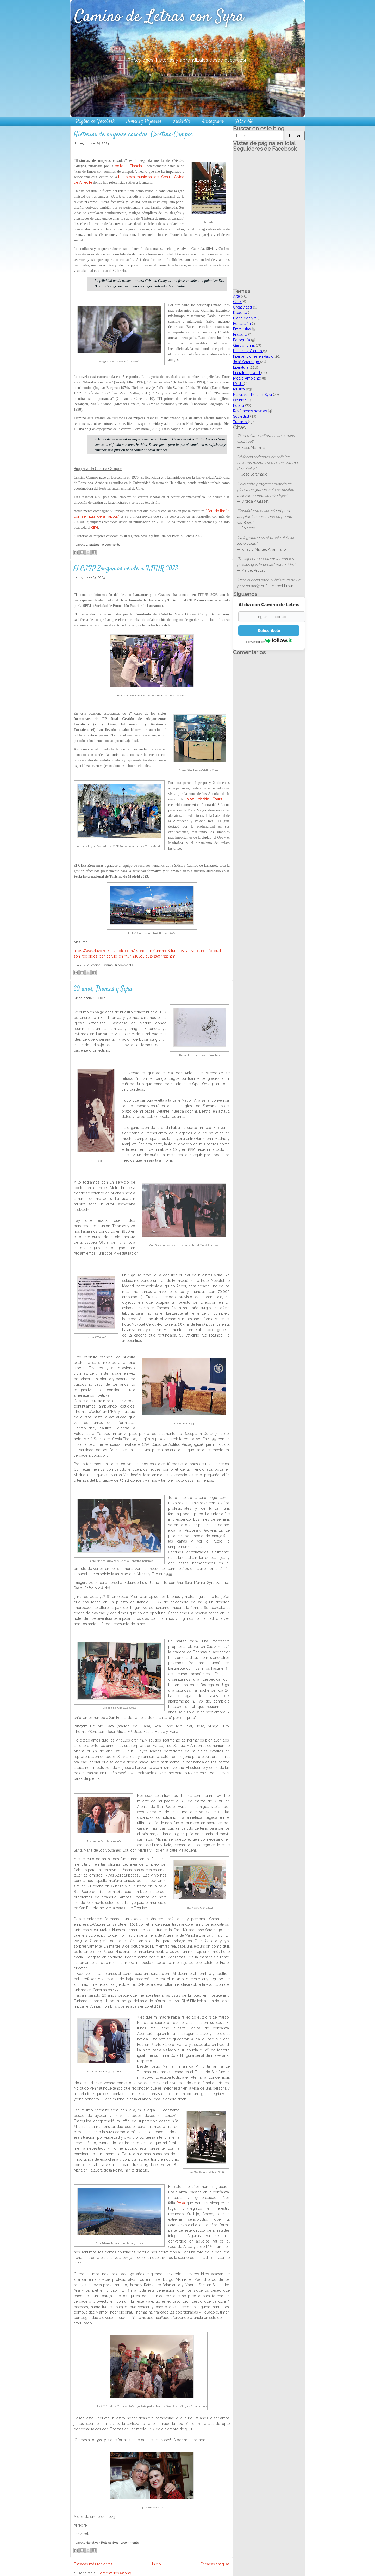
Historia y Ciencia (248, 351)
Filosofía (240, 334)
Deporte (240, 313)
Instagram (212, 121)
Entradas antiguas (215, 2564)
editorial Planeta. (129, 166)
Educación (93, 965)
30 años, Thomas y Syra (103, 989)
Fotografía (242, 340)
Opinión (240, 400)
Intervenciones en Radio (253, 356)
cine (94, 527)
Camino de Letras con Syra (159, 17)
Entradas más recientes (93, 2564)
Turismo (107, 965)
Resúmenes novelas (250, 411)
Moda (238, 384)
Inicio (156, 2564)
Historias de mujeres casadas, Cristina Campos (133, 134)
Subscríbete (269, 630)
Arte (237, 296)
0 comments (111, 545)
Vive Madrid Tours (204, 799)
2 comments (130, 2543)
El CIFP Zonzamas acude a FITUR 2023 (126, 569)
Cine (237, 302)
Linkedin (181, 121)
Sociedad (241, 416)
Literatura (92, 545)
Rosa (181, 2203)
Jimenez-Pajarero (144, 121)
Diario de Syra (245, 318)
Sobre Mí (244, 121)
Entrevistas (242, 329)
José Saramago (246, 362)
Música (239, 389)
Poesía (239, 405)
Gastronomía (244, 345)
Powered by (269, 641)
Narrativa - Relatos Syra (102, 2543)
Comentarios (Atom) (114, 2573)
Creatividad (243, 307)
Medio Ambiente (247, 378)
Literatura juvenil (247, 373)
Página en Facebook (95, 121)
